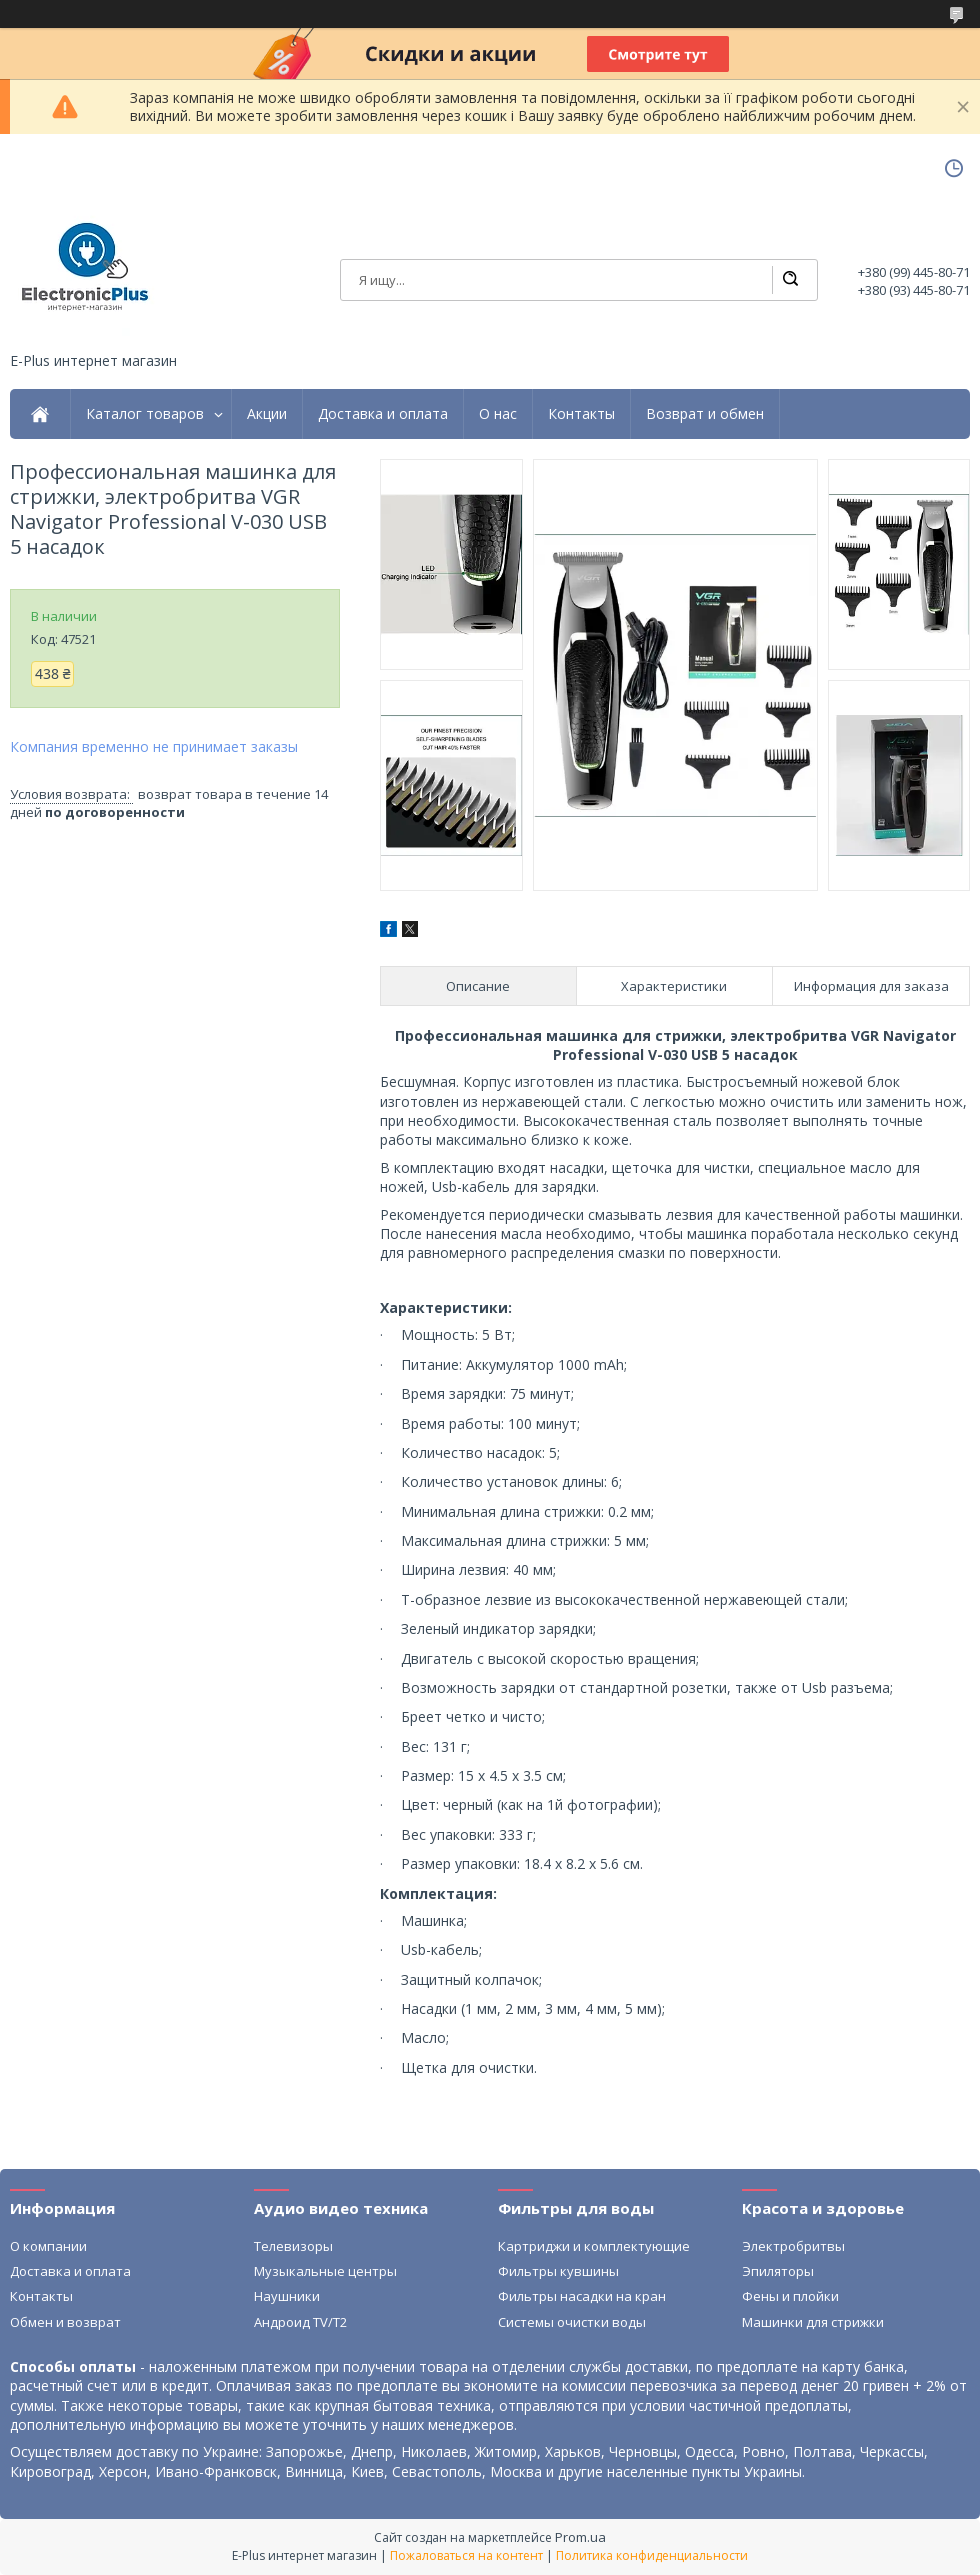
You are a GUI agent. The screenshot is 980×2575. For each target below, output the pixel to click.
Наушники (287, 2296)
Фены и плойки (790, 2296)
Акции (267, 414)
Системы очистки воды (572, 2322)
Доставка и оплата (383, 414)
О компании (48, 2246)
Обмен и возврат (65, 2322)
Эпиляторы (778, 2271)
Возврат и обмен (705, 414)
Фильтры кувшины (558, 2271)
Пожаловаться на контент (466, 2555)
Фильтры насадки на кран (582, 2296)
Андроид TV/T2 (300, 2322)
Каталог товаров (145, 414)
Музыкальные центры (325, 2271)
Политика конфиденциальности (652, 2555)
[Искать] (790, 280)
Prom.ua (580, 2537)
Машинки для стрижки (813, 2322)
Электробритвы (793, 2246)
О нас (498, 414)
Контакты (581, 414)
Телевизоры (293, 2246)
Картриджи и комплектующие (594, 2246)
